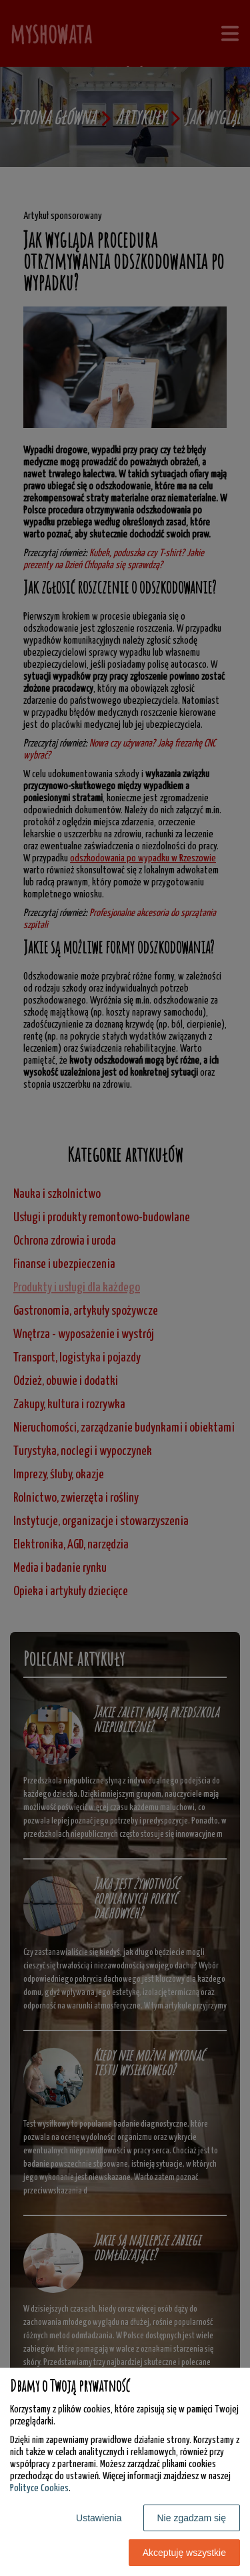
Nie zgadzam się (192, 2518)
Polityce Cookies (39, 2488)
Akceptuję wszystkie (184, 2552)
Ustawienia (98, 2518)
